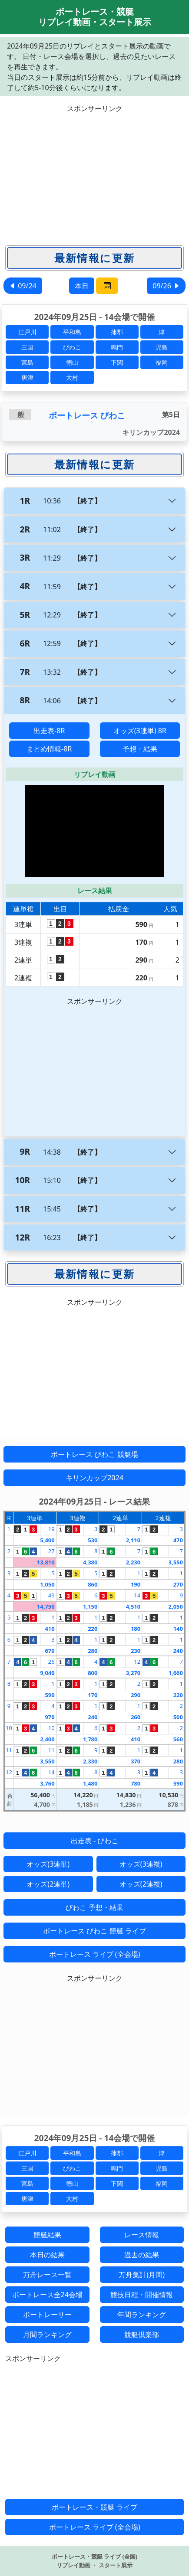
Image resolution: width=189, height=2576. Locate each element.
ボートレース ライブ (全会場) (94, 1954)
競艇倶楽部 (141, 2334)
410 (49, 1628)
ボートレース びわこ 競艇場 (94, 1454)
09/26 (166, 286)
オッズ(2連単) (48, 1884)
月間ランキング (47, 2334)
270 (178, 1584)
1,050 (47, 1584)
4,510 (133, 1606)
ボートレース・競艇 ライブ (94, 2507)
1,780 (90, 1739)
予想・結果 (140, 749)
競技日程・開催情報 (141, 2294)
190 (135, 1584)
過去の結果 (141, 2254)
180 (135, 1628)
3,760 (47, 1783)
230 (135, 1651)
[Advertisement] (95, 174)
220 (92, 1628)
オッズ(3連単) (48, 1864)
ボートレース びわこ (87, 415)
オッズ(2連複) (140, 1884)
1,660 (176, 1673)
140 (178, 1628)
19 (51, 1529)
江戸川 (27, 332)
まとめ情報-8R (49, 749)
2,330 (90, 1761)
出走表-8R (49, 730)
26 (51, 1661)
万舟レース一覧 (47, 2274)
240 (178, 1651)
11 (9, 1750)
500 (178, 1717)
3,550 (176, 1562)
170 (92, 1695)
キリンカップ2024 (94, 1477)
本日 (82, 286)
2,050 (176, 1606)
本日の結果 (47, 2254)
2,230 (133, 1562)
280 (92, 1651)
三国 (27, 347)
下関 (117, 362)
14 (137, 1595)
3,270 (133, 1673)
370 (135, 1761)
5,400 (47, 1540)
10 (9, 1728)
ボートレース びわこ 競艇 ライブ (94, 1931)
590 (49, 1695)
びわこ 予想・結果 (94, 1907)
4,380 (90, 1562)
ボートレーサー (47, 2314)
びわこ (72, 347)
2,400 (47, 1739)
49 (51, 1595)
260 (135, 1717)
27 (51, 1551)
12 (137, 1661)
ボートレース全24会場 (47, 2294)
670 (49, 1651)
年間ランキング (141, 2314)
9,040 (47, 1673)
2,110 (133, 1540)
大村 (72, 377)
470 (178, 1540)
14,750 (46, 1606)
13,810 (46, 1562)
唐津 (27, 377)
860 (92, 1584)
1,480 (90, 1783)
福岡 (162, 362)
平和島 (72, 332)
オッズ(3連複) (140, 1864)
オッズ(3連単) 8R (139, 730)
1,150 (90, 1606)
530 (92, 1540)
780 (135, 1783)
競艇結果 (47, 2235)
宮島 (27, 362)
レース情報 (141, 2235)
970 (49, 1717)
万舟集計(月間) (142, 2274)
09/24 (22, 286)
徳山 (72, 362)
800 (92, 1673)
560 (178, 1739)
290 (135, 1695)
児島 (162, 347)
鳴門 (117, 347)
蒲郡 (117, 332)
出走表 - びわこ (94, 1840)
